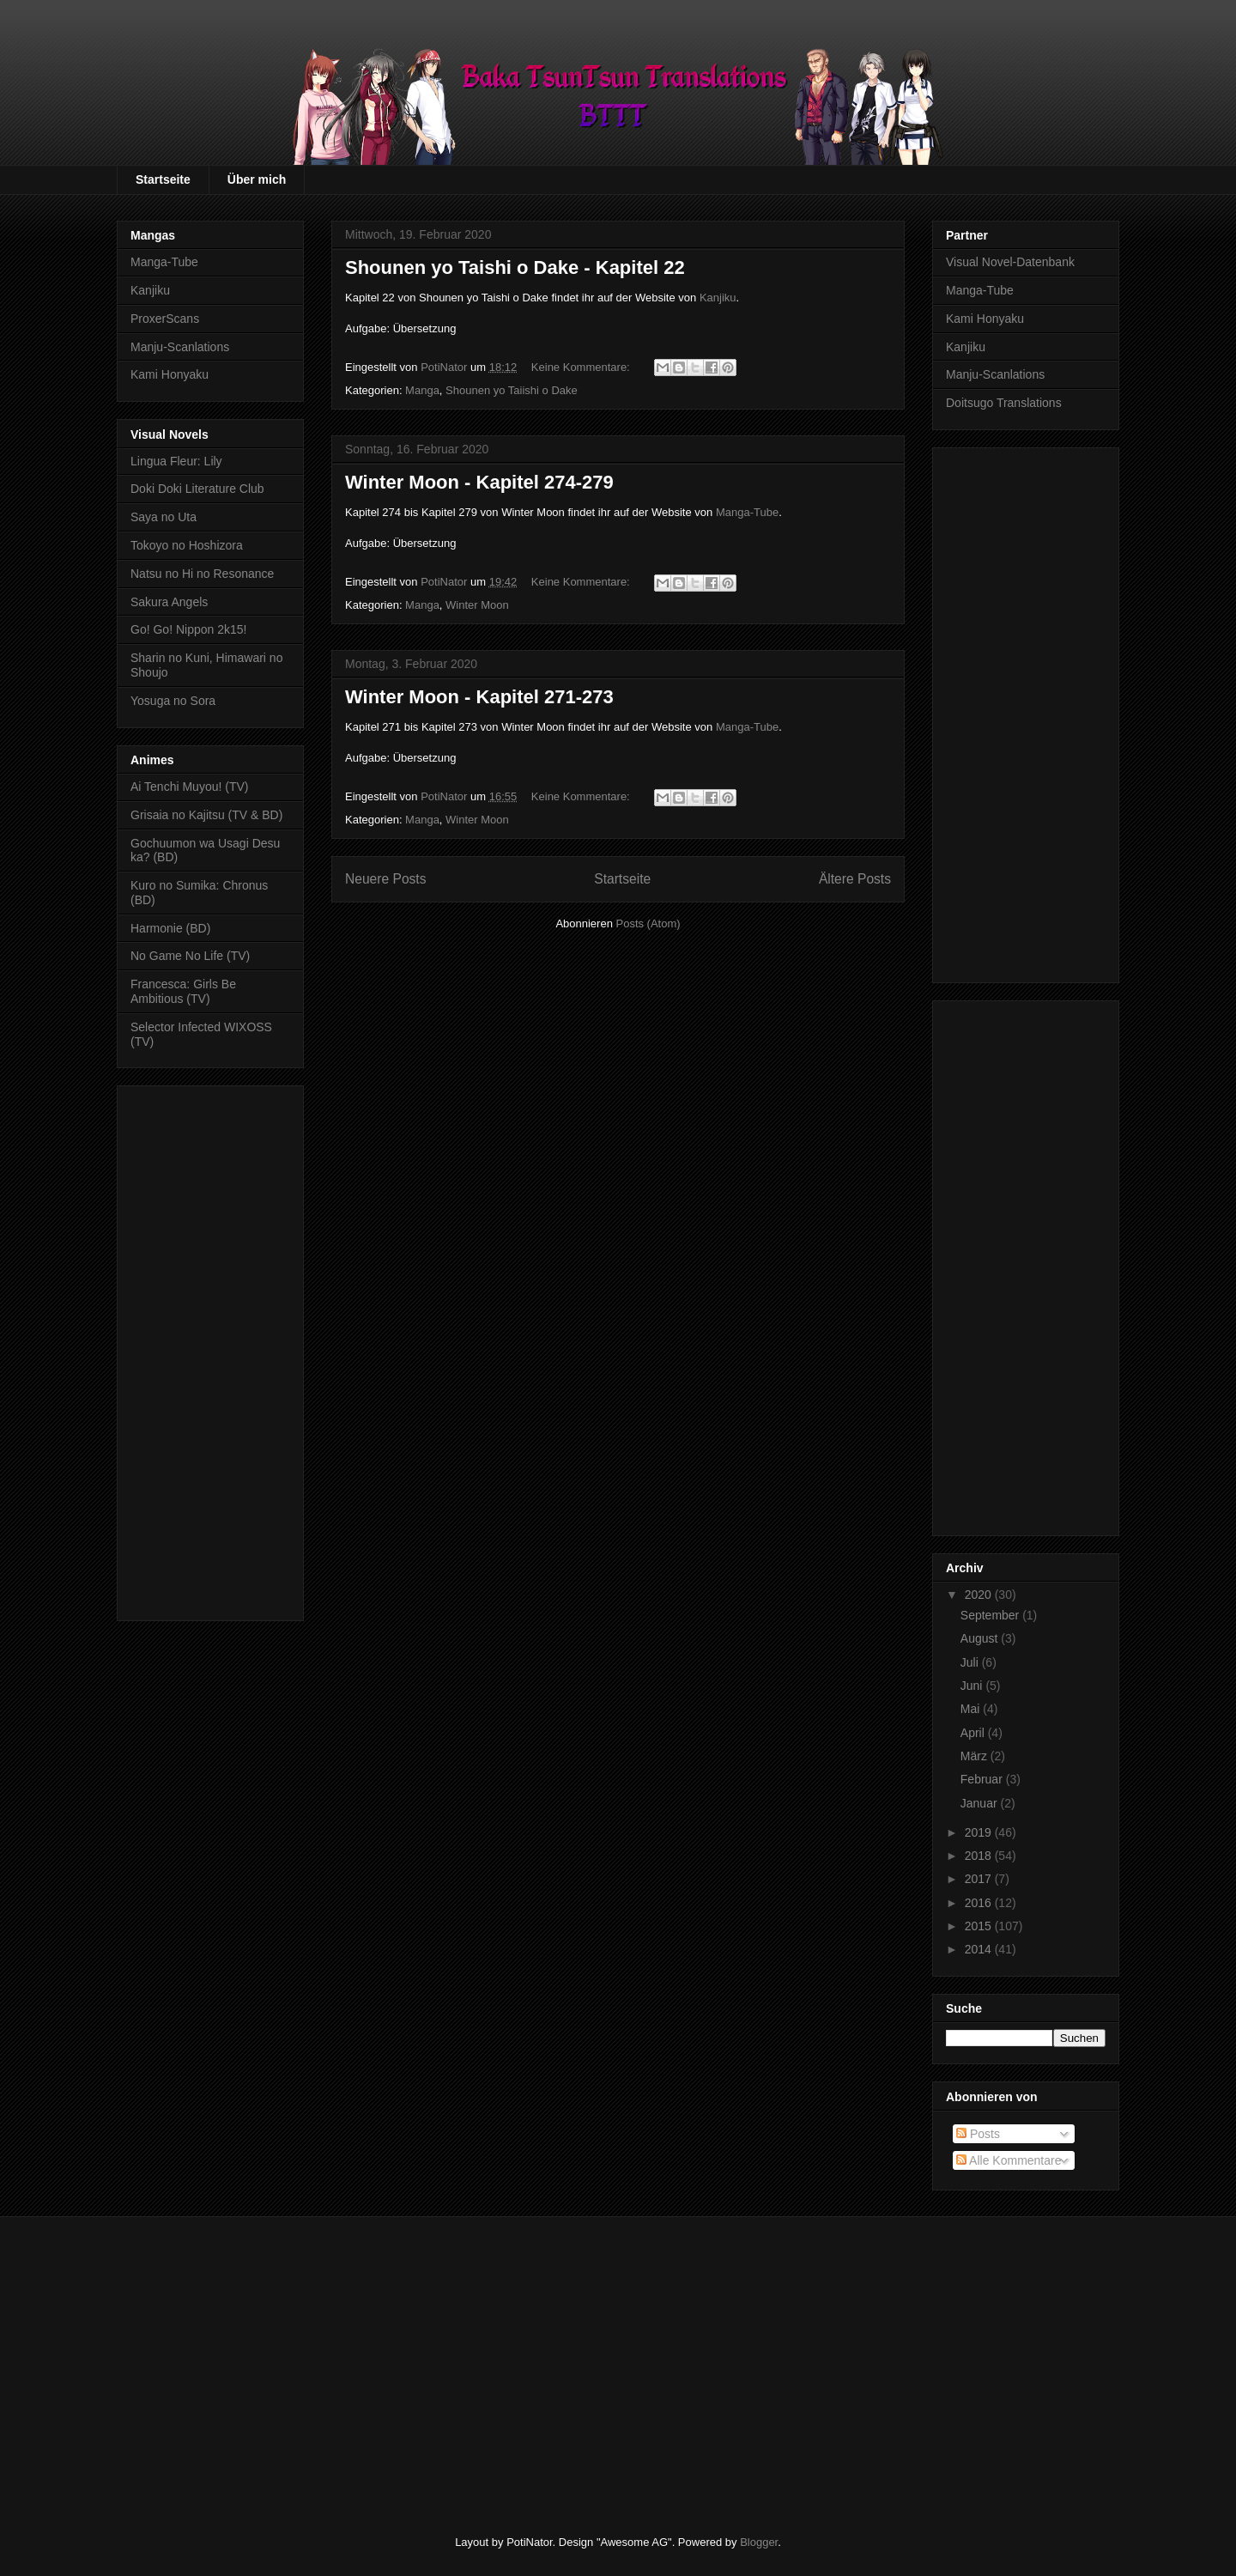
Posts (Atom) (648, 923)
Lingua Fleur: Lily (176, 461)
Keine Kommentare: (582, 367)
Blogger (759, 2542)
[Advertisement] (210, 1349)
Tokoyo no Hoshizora (186, 545)
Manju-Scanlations (179, 347)
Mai (971, 1709)
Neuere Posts (385, 879)
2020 (980, 1594)
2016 (980, 1903)
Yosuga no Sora (172, 701)
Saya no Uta (163, 517)
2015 (980, 1926)
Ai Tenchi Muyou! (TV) (189, 786)
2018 (980, 1855)
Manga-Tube (747, 512)
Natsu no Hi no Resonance (202, 573)
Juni (973, 1685)
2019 (980, 1832)
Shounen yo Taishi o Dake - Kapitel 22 (515, 267)
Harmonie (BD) (170, 928)
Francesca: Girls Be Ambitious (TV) (183, 991)
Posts (978, 2134)
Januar (980, 1803)
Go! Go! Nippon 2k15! (188, 629)
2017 (980, 1879)
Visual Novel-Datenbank (1010, 262)
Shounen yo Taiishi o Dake (511, 390)
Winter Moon (477, 604)
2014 (980, 1949)
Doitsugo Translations (1004, 403)
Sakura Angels (169, 602)
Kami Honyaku (169, 374)
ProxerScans (164, 318)
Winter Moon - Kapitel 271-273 (479, 697)
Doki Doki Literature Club (197, 488)
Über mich (256, 179)
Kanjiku (718, 297)
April (974, 1733)
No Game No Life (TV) (190, 956)
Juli (971, 1662)
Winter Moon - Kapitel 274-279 (479, 482)
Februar (983, 1779)
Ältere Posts (855, 879)
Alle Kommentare (1009, 2160)
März (975, 1756)
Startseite (163, 179)
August (980, 1638)
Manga (422, 390)
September (991, 1615)
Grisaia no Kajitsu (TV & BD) (206, 815)
